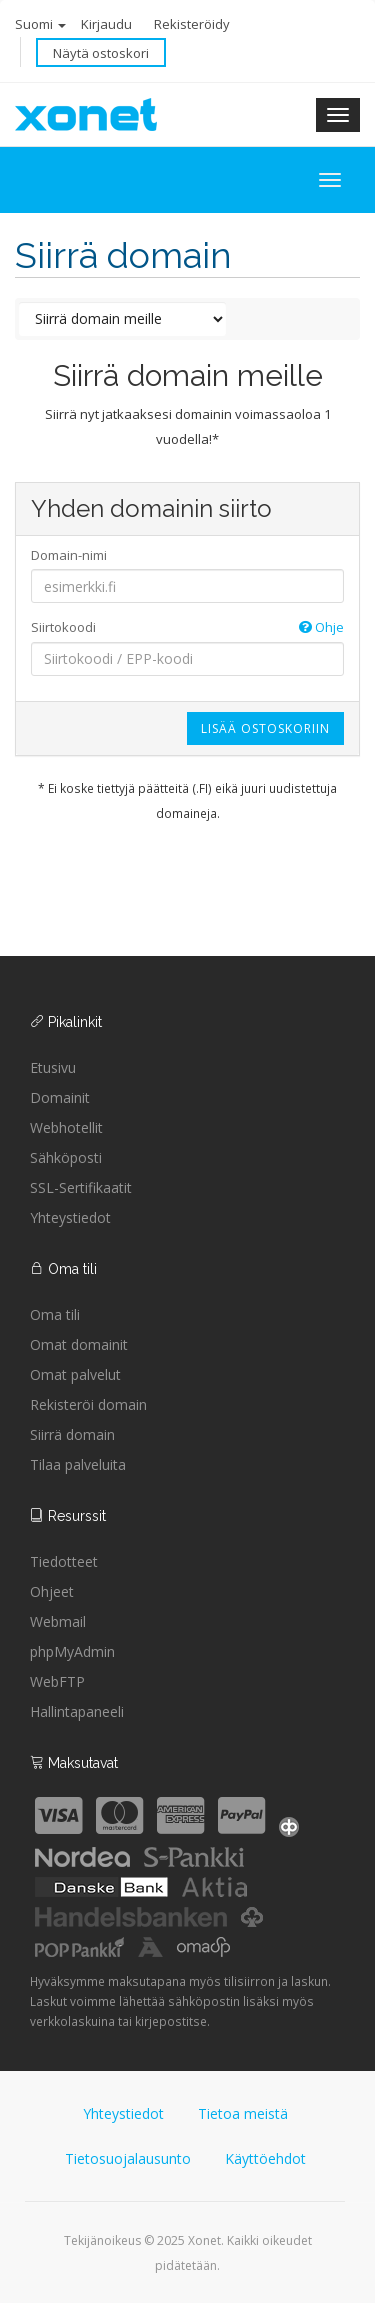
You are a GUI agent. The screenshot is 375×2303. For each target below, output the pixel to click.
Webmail (58, 1621)
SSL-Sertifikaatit (81, 1187)
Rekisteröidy (192, 24)
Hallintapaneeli (77, 1711)
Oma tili (55, 1314)
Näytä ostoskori (101, 53)
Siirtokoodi (187, 627)
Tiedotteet (64, 1561)
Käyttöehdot (265, 2158)
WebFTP (57, 1681)
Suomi (40, 24)
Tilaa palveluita (78, 1464)
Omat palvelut (75, 1374)
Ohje (321, 627)
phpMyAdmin (72, 1651)
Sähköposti (66, 1157)
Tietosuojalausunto (128, 2158)
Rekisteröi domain (88, 1404)
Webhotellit (66, 1127)
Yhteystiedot (70, 1217)
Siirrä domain (72, 1434)
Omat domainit (79, 1344)
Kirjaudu (106, 24)
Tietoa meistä (243, 2113)
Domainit (60, 1097)
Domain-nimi (69, 555)
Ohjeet (52, 1591)
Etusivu (53, 1067)
